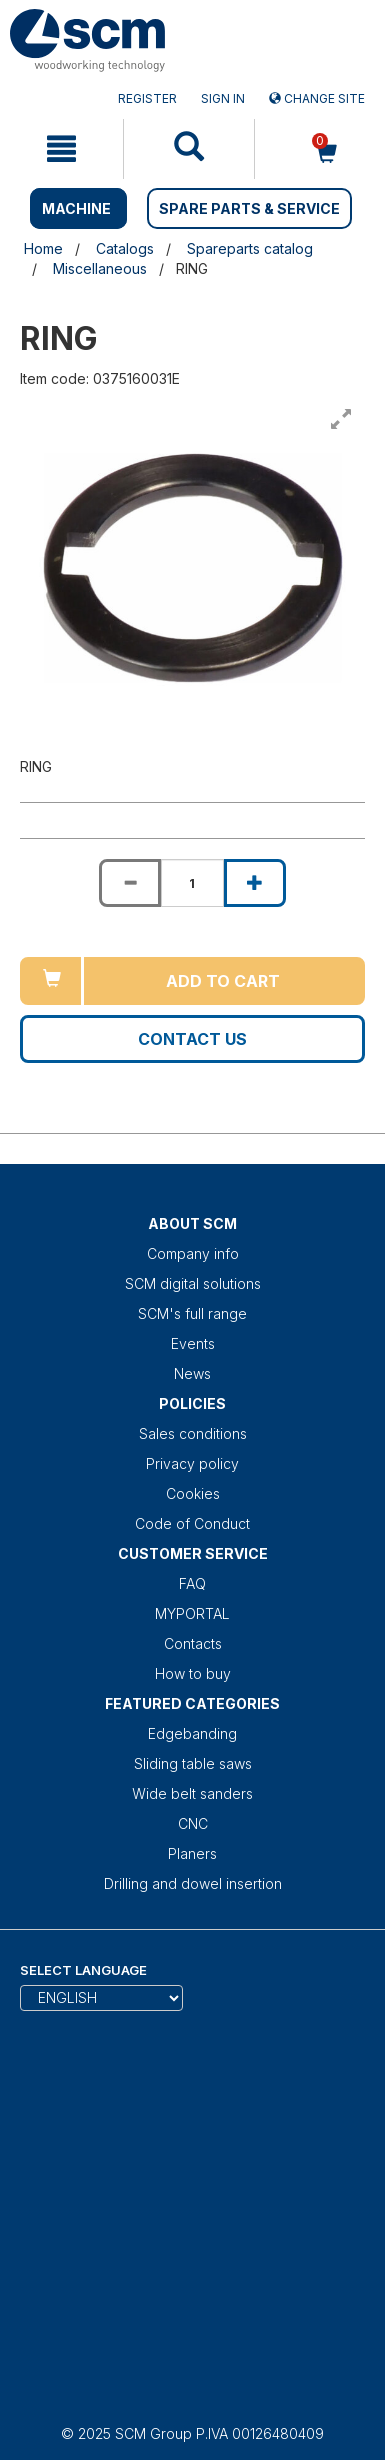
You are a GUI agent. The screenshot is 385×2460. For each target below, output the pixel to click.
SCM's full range (192, 1313)
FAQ (192, 1583)
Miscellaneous (100, 268)
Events (193, 1343)
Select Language (83, 1970)
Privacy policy (192, 1463)
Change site (317, 98)
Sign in (223, 98)
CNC (193, 1823)
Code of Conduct (192, 1523)
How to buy (193, 1673)
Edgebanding (192, 1733)
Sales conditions (193, 1433)
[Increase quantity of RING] (255, 883)
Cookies (193, 1493)
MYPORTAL (192, 1613)
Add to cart (223, 981)
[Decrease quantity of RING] (130, 883)
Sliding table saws (193, 1763)
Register (147, 98)
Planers (192, 1853)
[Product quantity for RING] (192, 883)
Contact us (192, 1039)
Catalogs (125, 248)
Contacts (193, 1643)
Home (43, 248)
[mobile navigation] (61, 149)
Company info (193, 1253)
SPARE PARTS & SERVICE (249, 208)
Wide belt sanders (192, 1793)
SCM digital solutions (193, 1283)
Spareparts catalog (250, 248)
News (192, 1373)
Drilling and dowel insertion (193, 1883)
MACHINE (76, 208)
